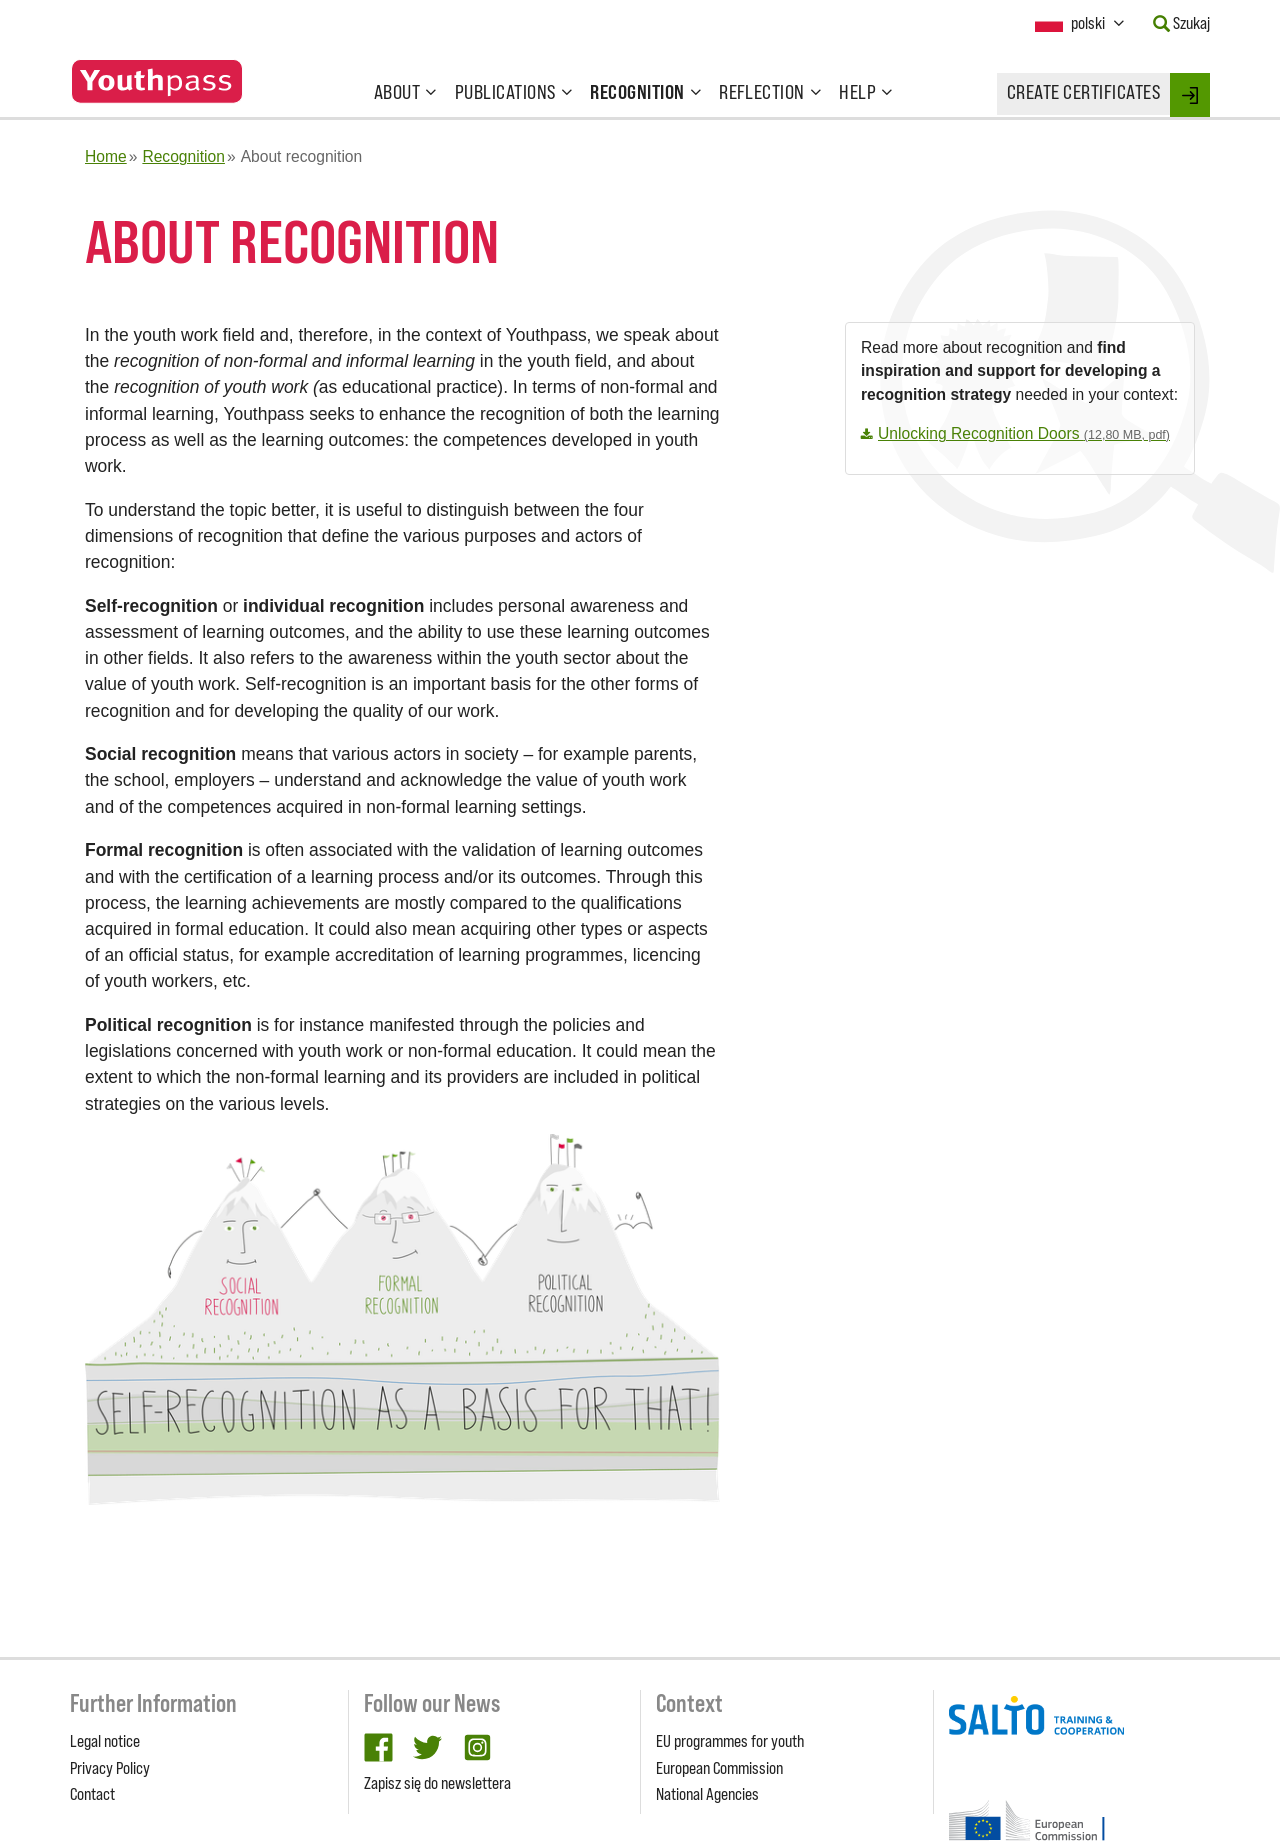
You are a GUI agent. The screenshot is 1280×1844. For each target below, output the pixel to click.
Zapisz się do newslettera (437, 1783)
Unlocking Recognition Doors (1024, 433)
